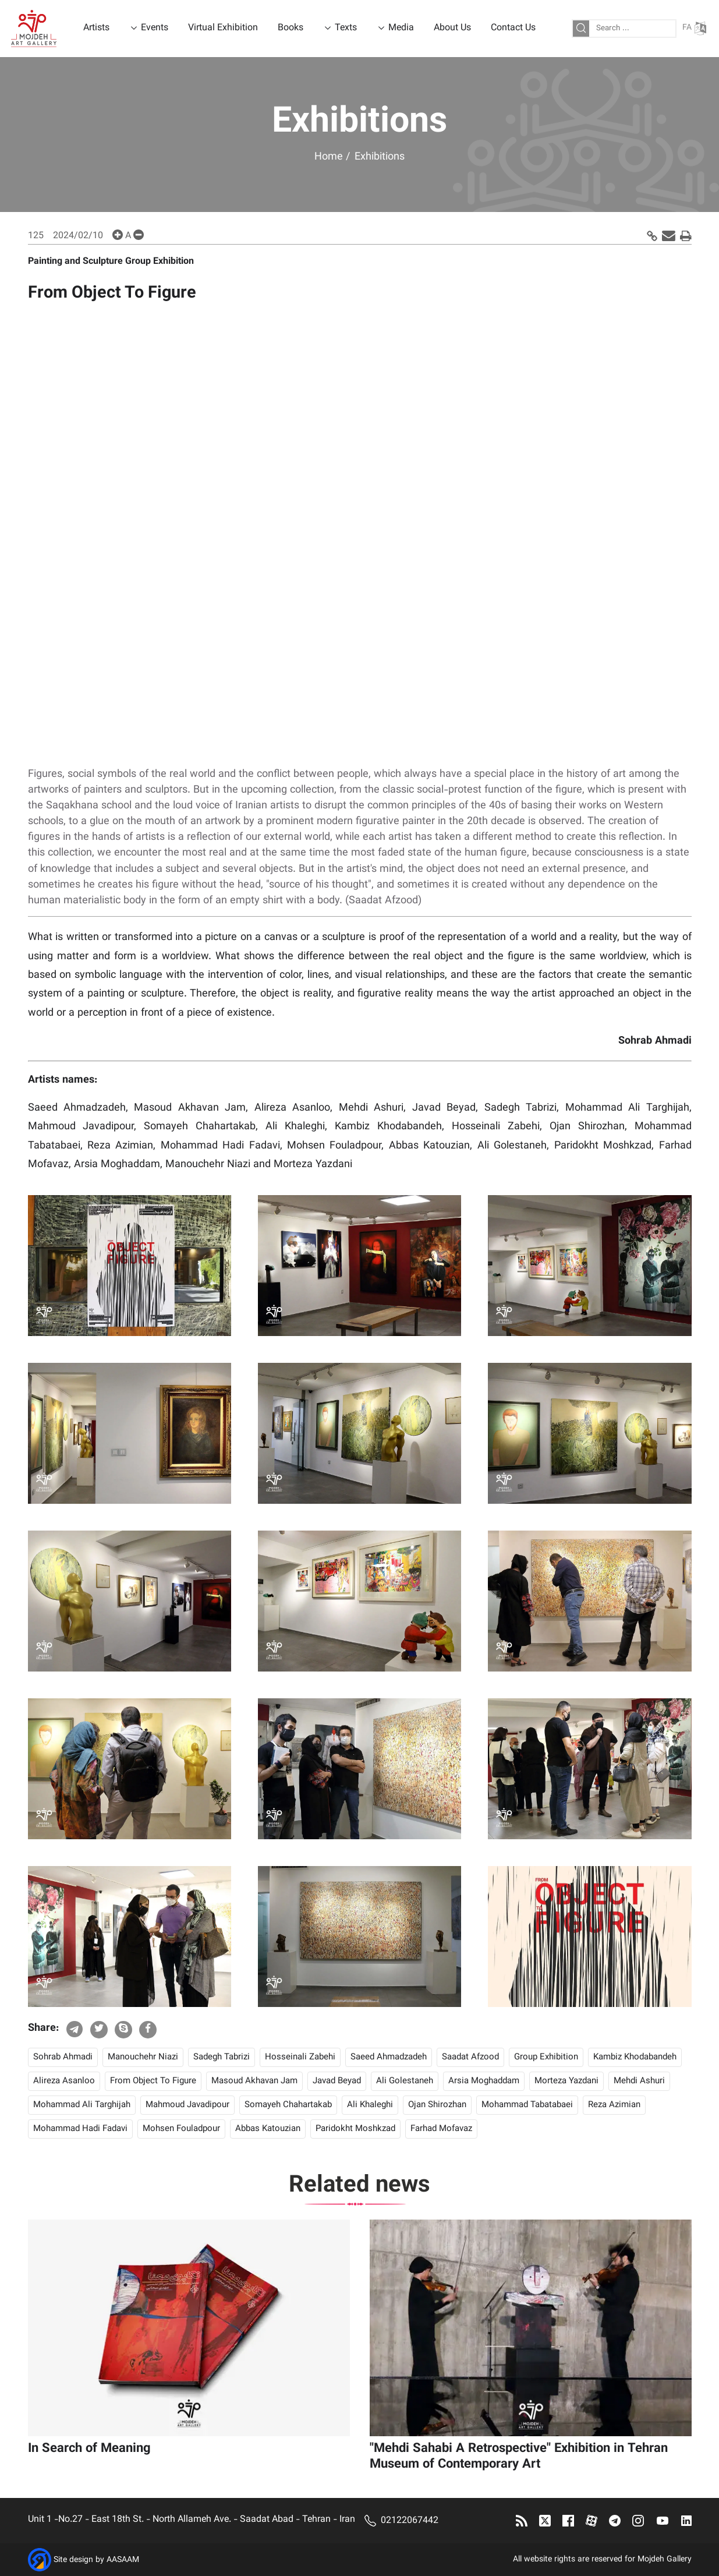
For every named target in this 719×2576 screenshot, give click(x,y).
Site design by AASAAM (96, 2560)
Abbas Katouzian (267, 2129)
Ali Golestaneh (404, 2081)
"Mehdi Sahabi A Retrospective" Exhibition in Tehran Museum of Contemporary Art (519, 2456)
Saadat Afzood (470, 2057)
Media (401, 28)
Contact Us (513, 28)
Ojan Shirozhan (437, 2105)
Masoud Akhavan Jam (254, 2081)
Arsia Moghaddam (483, 2081)
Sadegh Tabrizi (221, 2057)
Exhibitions (380, 157)
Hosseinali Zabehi (300, 2057)
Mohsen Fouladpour (181, 2129)
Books (290, 28)
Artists (96, 28)
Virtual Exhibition (223, 28)
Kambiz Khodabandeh (635, 2057)
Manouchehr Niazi (143, 2057)
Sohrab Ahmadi (63, 2057)
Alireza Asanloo (64, 2081)
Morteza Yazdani (566, 2081)
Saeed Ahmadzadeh (388, 2057)
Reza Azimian (614, 2105)
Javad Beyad (337, 2081)
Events (154, 28)
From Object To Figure (153, 2081)
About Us (452, 28)
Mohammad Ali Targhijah (81, 2105)
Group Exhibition (546, 2057)
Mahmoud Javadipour (187, 2105)
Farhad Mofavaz (441, 2129)
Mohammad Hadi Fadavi (80, 2129)
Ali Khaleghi (370, 2105)
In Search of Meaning (89, 2449)
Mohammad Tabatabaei (527, 2105)
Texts (346, 28)
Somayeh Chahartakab (288, 2105)
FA (694, 28)
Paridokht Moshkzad (355, 2129)
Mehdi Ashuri (639, 2081)
